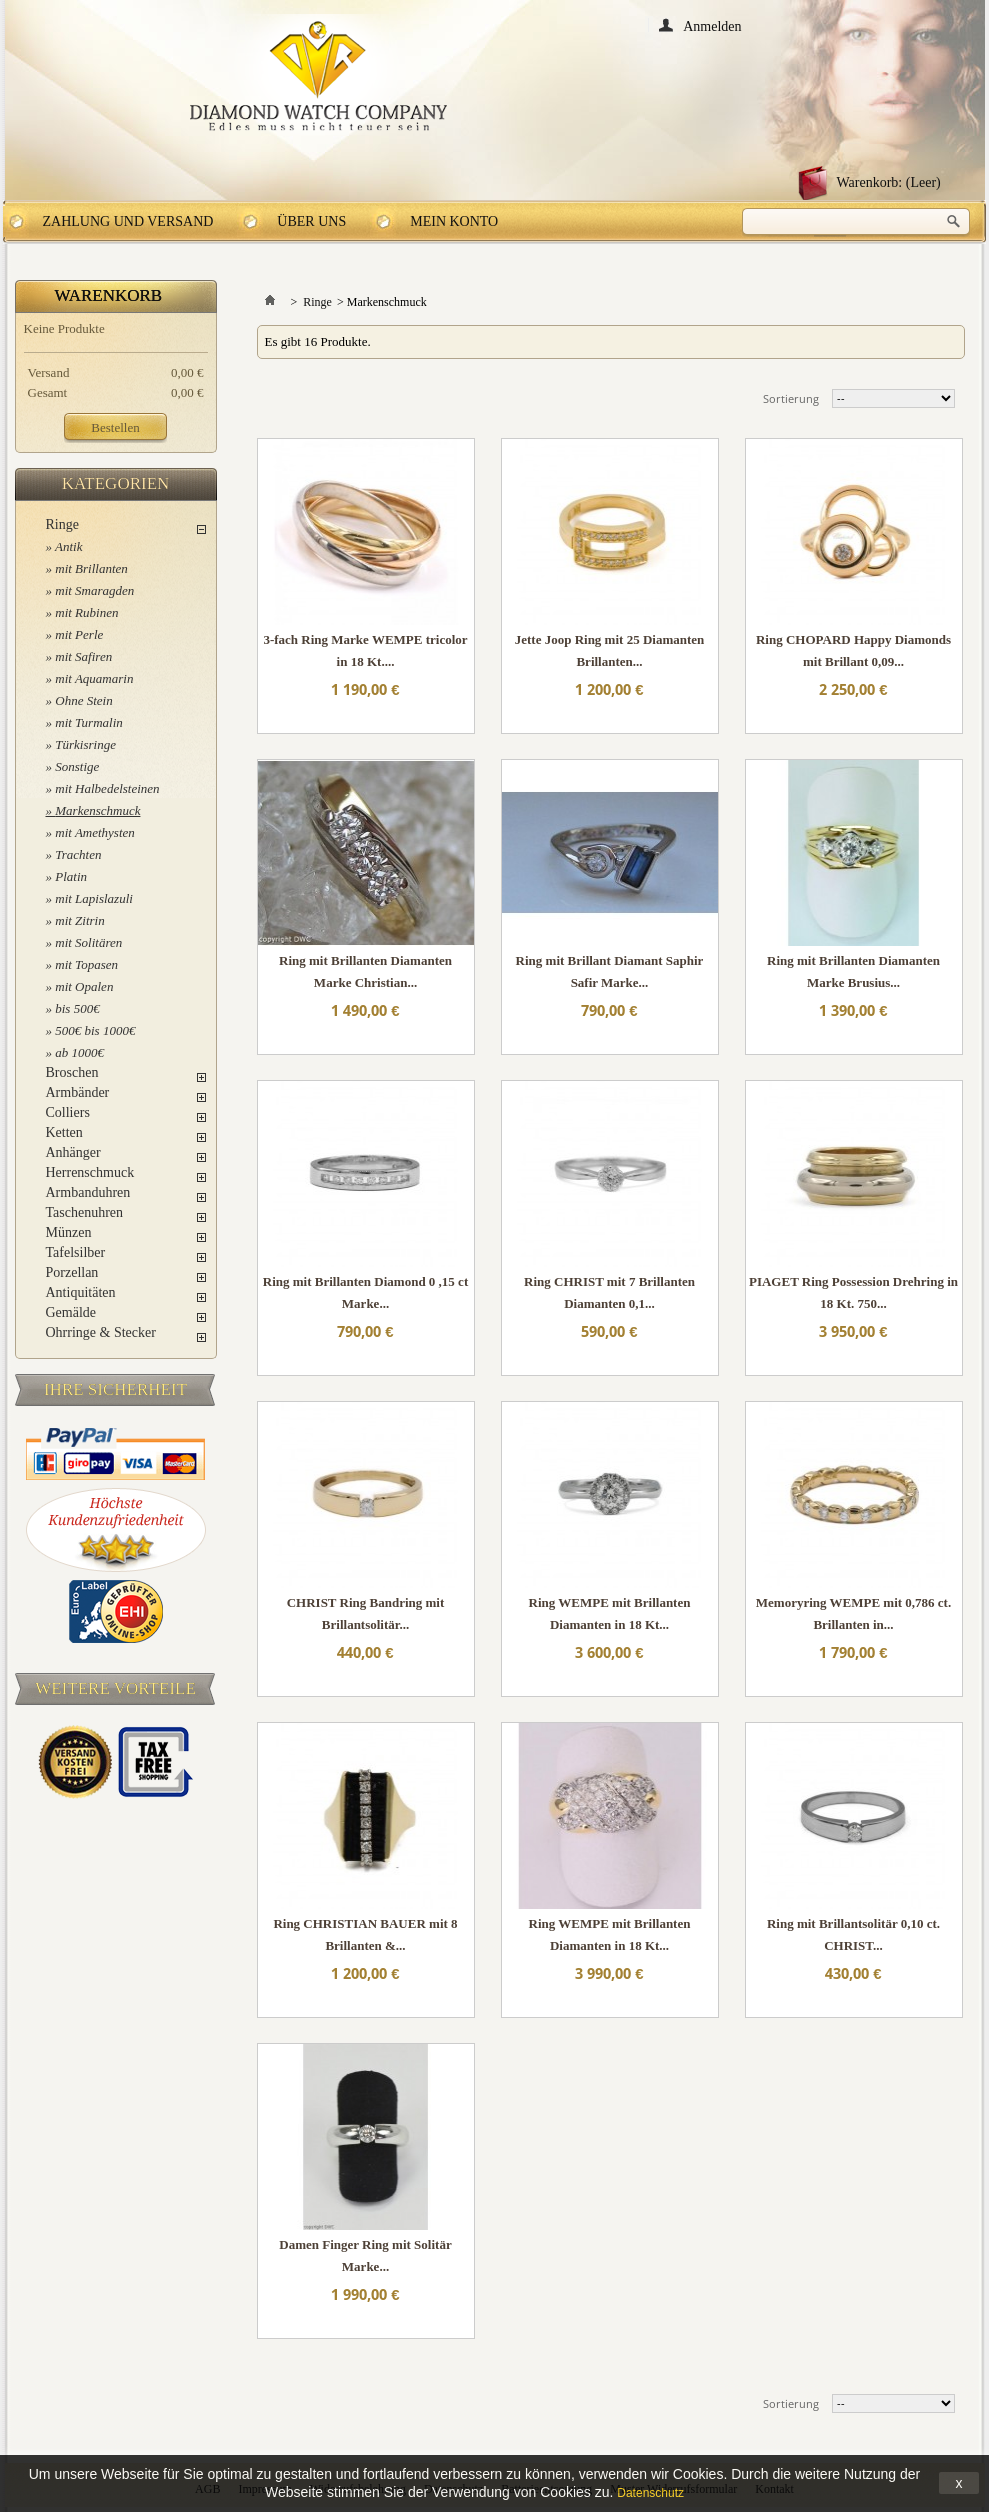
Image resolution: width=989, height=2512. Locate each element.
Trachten (78, 854)
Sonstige (77, 766)
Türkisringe (85, 744)
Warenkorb (109, 295)
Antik (68, 546)
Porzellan (72, 1272)
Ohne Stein (83, 700)
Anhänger (73, 1152)
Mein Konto (454, 221)
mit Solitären (88, 942)
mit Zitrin (80, 920)
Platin (71, 876)
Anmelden (712, 25)
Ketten (64, 1132)
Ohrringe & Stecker (101, 1332)
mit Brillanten (91, 568)
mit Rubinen (86, 612)
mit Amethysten (95, 832)
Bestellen (115, 427)
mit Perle (79, 634)
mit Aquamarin (94, 678)
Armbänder (78, 1092)
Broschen (72, 1072)
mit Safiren (83, 656)
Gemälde (71, 1312)
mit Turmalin (89, 722)
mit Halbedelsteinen (107, 788)
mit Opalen (84, 986)
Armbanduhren (88, 1192)
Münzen (69, 1232)
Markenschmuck (97, 810)
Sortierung (791, 398)
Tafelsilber (76, 1252)
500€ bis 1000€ (95, 1030)
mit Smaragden (94, 590)
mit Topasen (86, 964)
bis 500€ (77, 1008)
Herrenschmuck (90, 1172)
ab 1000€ (79, 1052)
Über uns (311, 221)
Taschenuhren (85, 1212)
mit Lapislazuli (94, 898)
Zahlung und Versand (128, 221)
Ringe (62, 524)
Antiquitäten (81, 1292)
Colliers (68, 1112)
